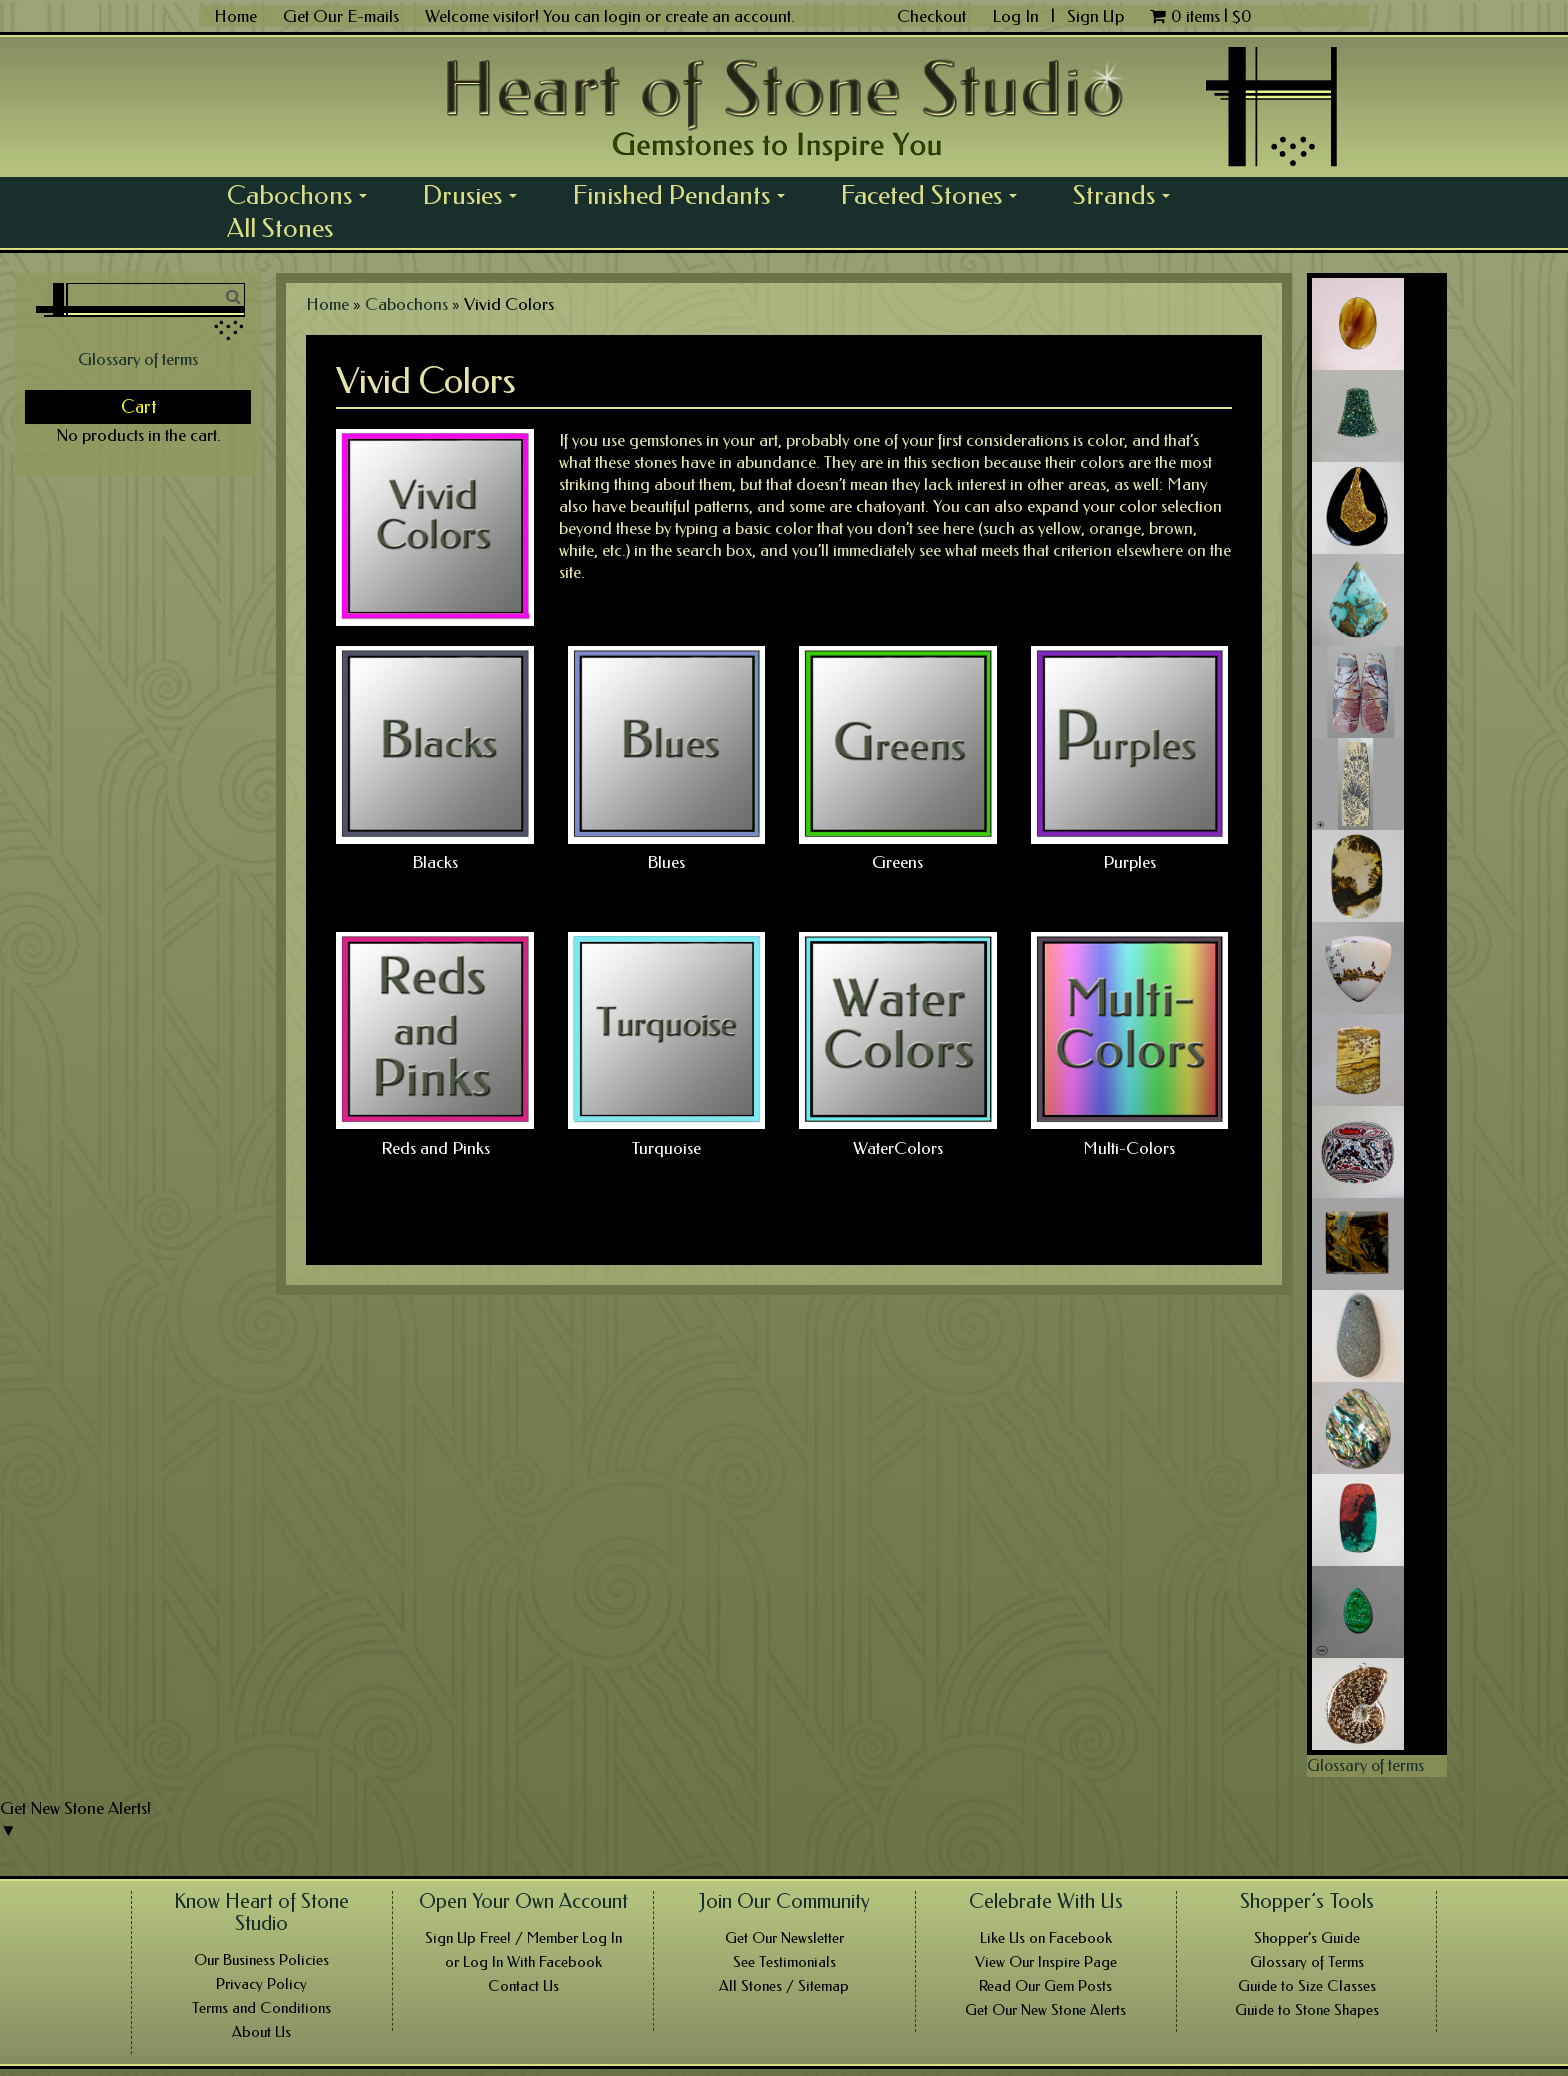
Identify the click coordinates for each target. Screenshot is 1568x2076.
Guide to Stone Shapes (1307, 2010)
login (622, 16)
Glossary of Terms (1307, 1962)
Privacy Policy (261, 1984)
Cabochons (304, 195)
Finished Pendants (686, 195)
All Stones (280, 228)
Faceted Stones (936, 195)
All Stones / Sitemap (784, 1986)
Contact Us (523, 1986)
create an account (728, 16)
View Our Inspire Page (1046, 1962)
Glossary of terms (138, 359)
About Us (261, 2032)
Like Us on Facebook (1046, 1938)
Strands (1128, 195)
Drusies (477, 195)
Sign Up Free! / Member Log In (523, 1938)
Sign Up (1095, 16)
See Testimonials (784, 1962)
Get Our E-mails (341, 16)
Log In (1017, 16)
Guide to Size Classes (1307, 1986)
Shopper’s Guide (1307, 1938)
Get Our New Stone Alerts (1045, 2010)
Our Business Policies (261, 1960)
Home (235, 16)
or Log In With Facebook (523, 1962)
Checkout (931, 16)
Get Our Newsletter (784, 1938)
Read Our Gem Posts (1045, 1986)
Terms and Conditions (261, 2008)
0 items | (1201, 16)
